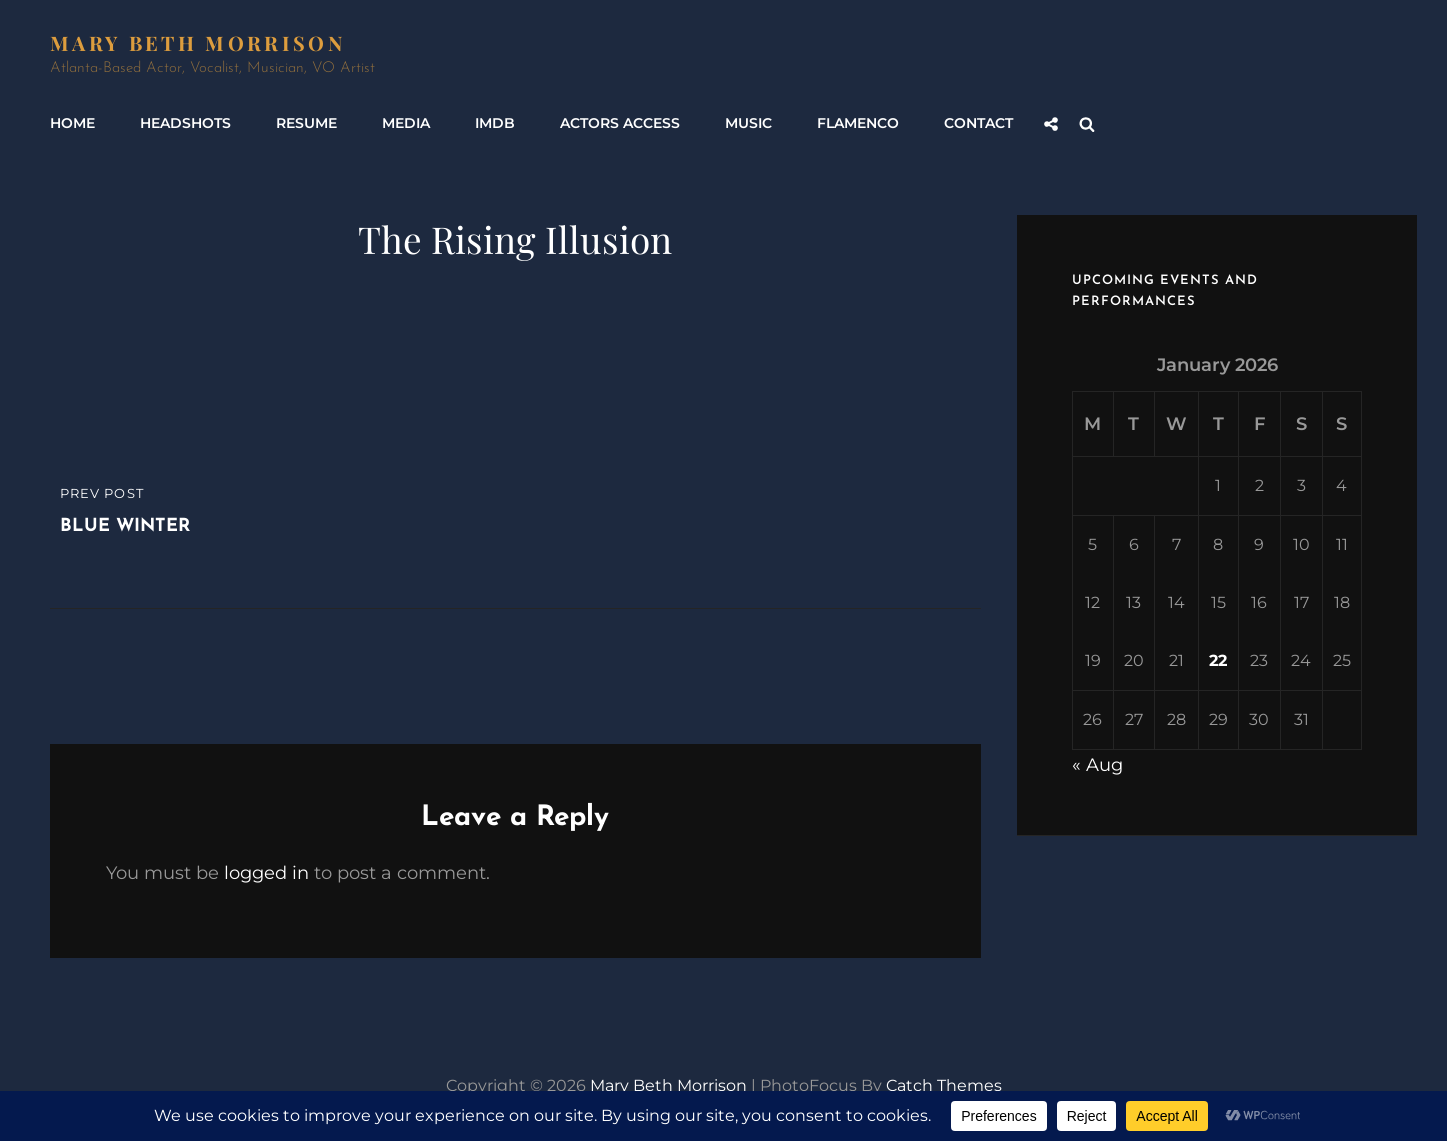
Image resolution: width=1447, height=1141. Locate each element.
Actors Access (620, 123)
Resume (306, 123)
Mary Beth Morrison (197, 42)
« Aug (1097, 765)
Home (72, 123)
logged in (266, 873)
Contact (978, 123)
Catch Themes (944, 1085)
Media (406, 123)
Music (748, 123)
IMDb (495, 123)
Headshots (185, 123)
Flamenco (858, 123)
